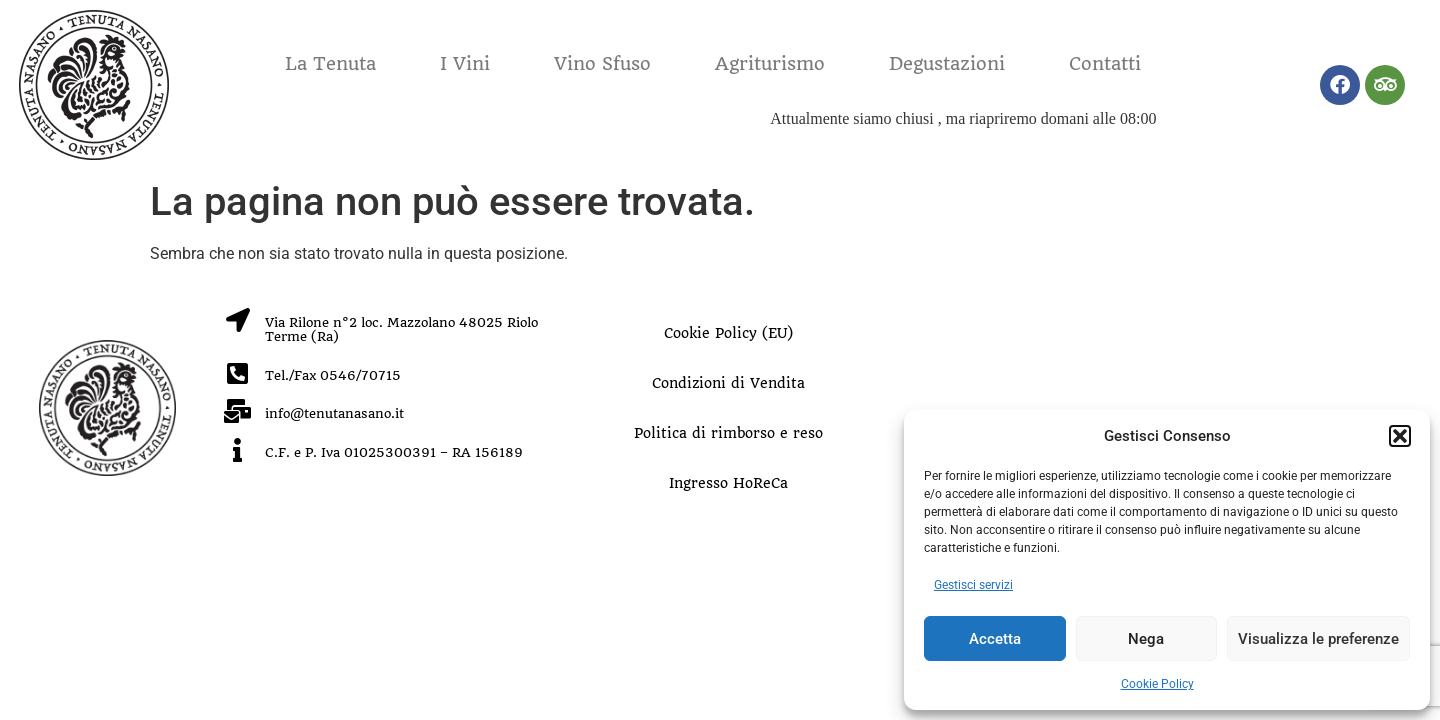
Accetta (995, 639)
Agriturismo (770, 63)
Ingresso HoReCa (728, 483)
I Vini (465, 63)
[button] (1400, 436)
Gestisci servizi (973, 585)
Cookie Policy (1157, 684)
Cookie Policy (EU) (728, 333)
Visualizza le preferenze (1318, 639)
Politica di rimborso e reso (728, 433)
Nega (1146, 639)
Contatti (1105, 63)
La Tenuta (330, 63)
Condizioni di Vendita (728, 383)
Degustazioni (947, 63)
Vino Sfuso (602, 63)
